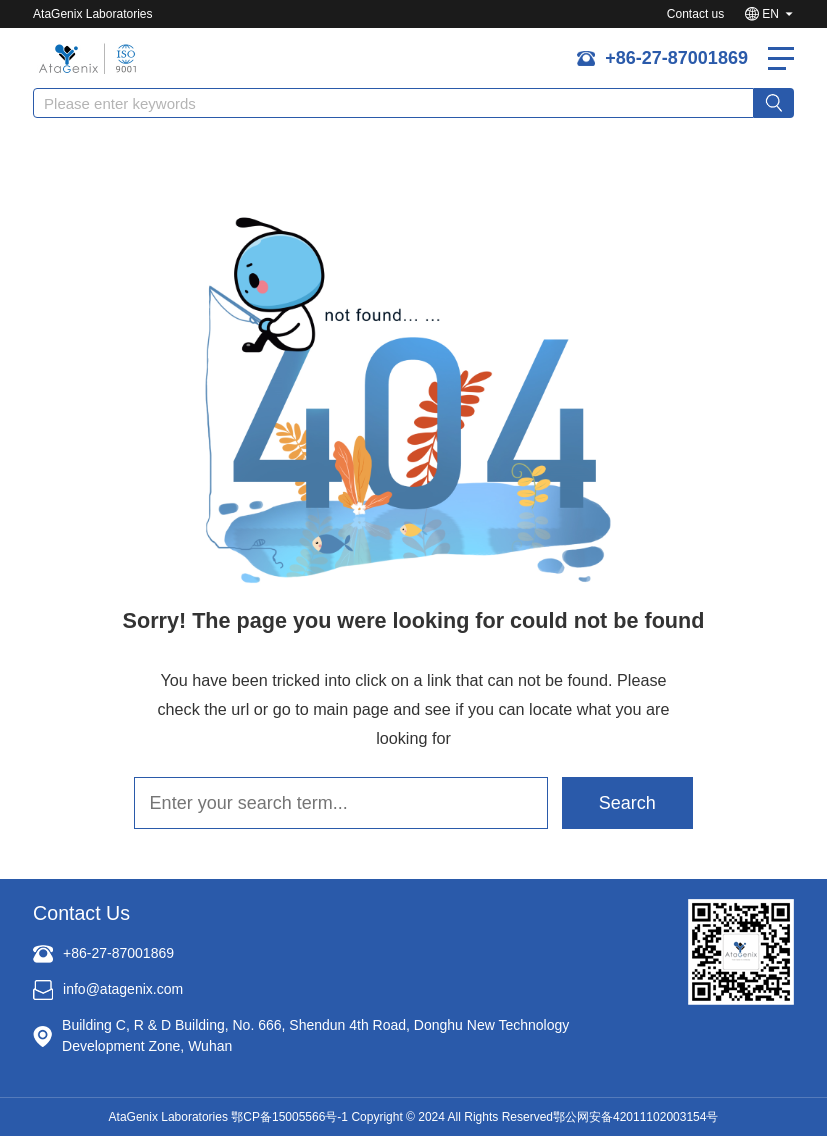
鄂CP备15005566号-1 (289, 1117)
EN (770, 14)
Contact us (695, 14)
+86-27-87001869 (676, 58)
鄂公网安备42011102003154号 (635, 1117)
